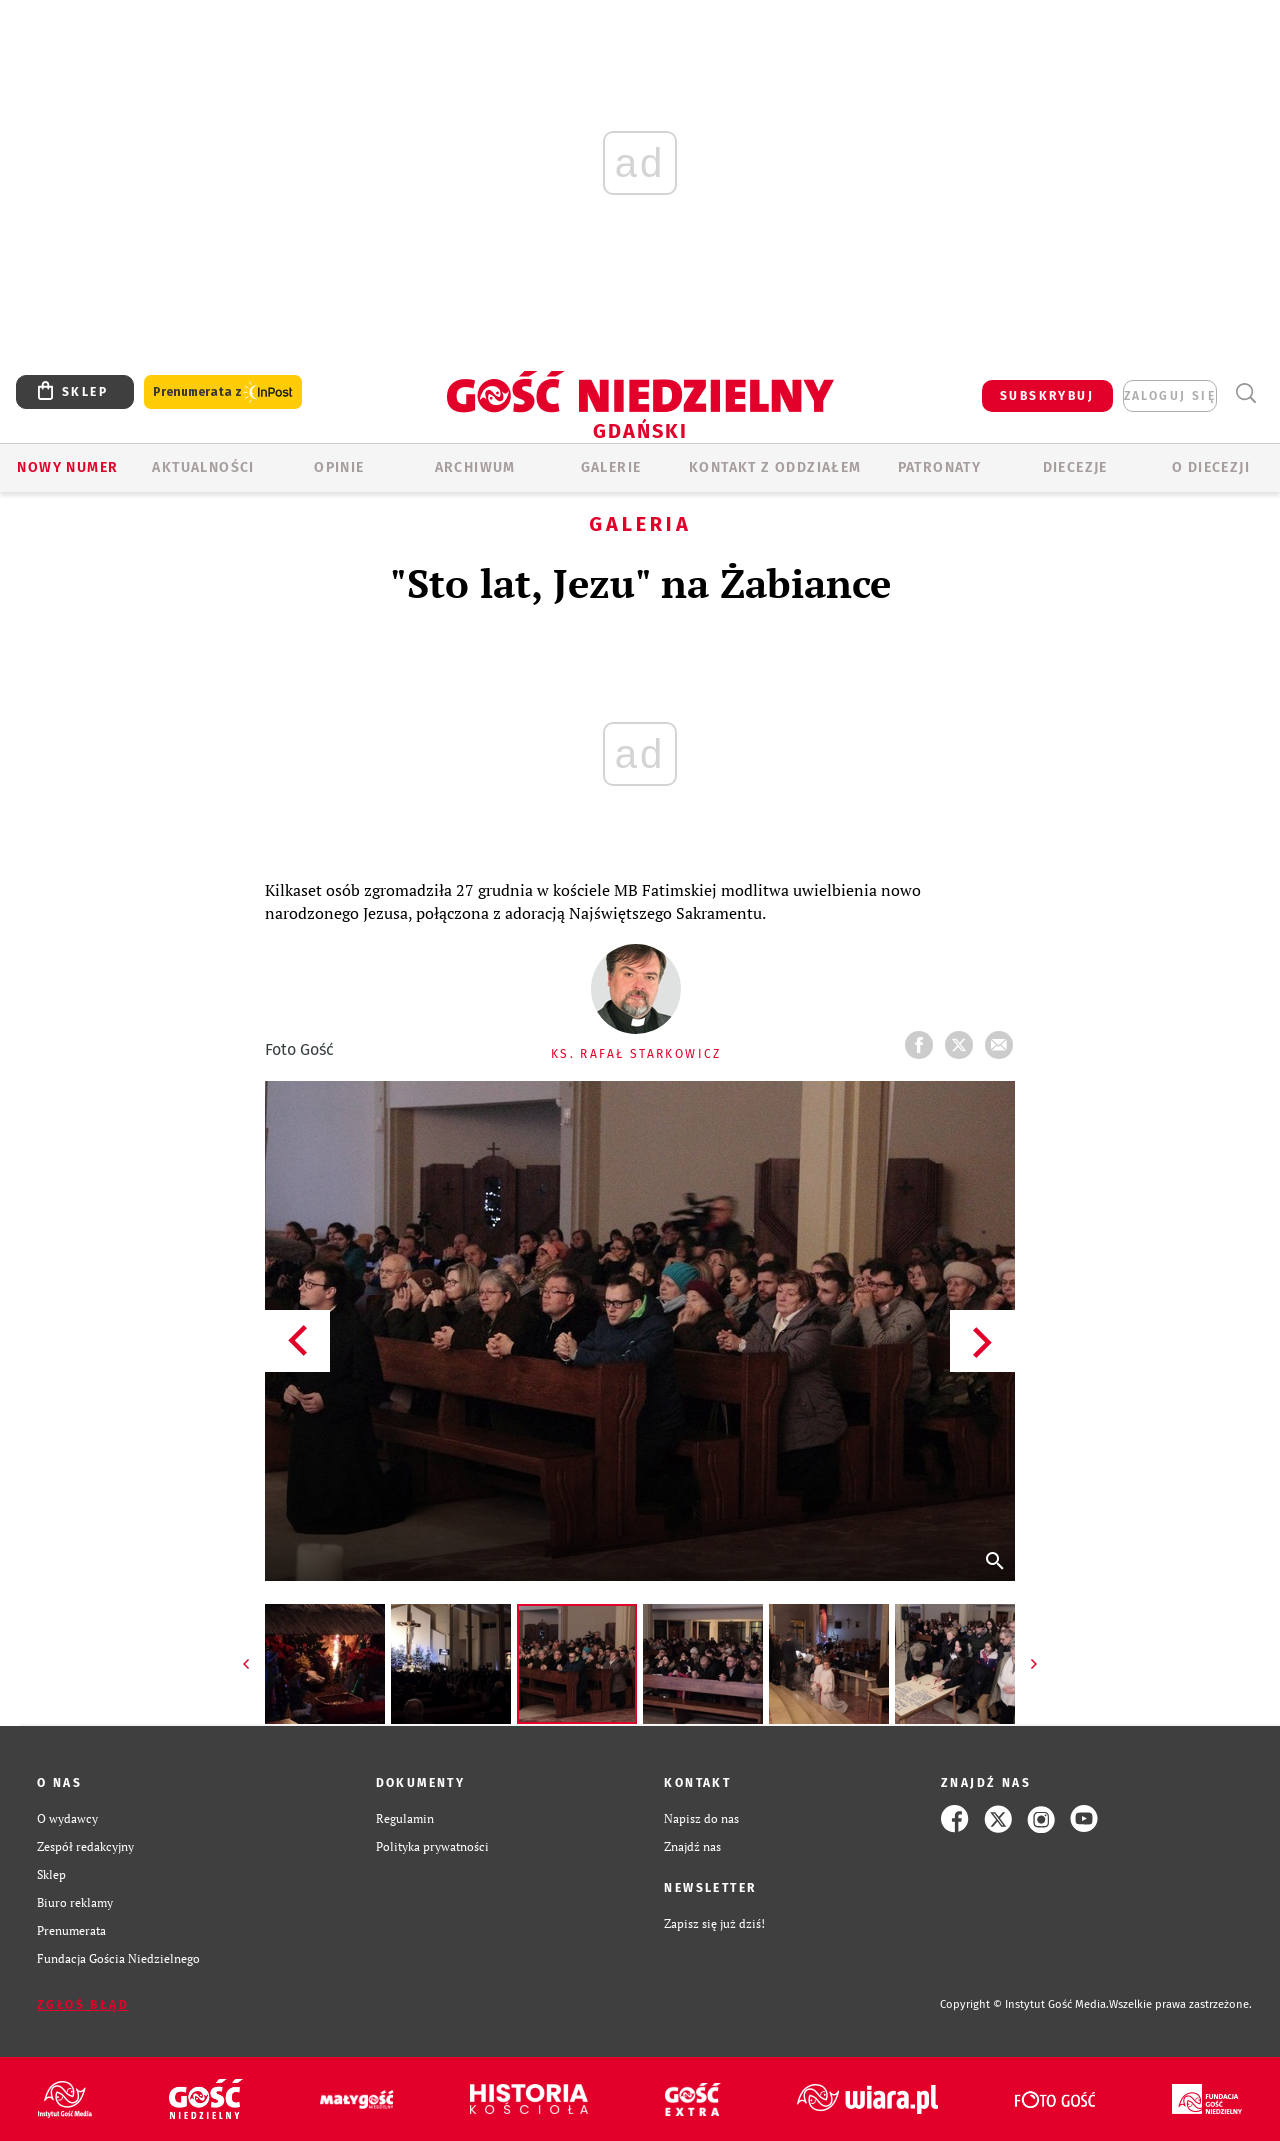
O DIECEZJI (1211, 467)
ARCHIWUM (475, 467)
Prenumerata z (223, 392)
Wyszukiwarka (1245, 393)
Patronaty (940, 467)
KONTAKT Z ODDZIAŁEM (775, 467)
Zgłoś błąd (83, 2005)
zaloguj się (1170, 396)
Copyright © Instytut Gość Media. (1024, 2004)
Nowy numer (67, 467)
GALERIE (611, 467)
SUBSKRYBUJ (1047, 396)
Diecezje (1075, 467)
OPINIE (339, 467)
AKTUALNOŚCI (203, 467)
